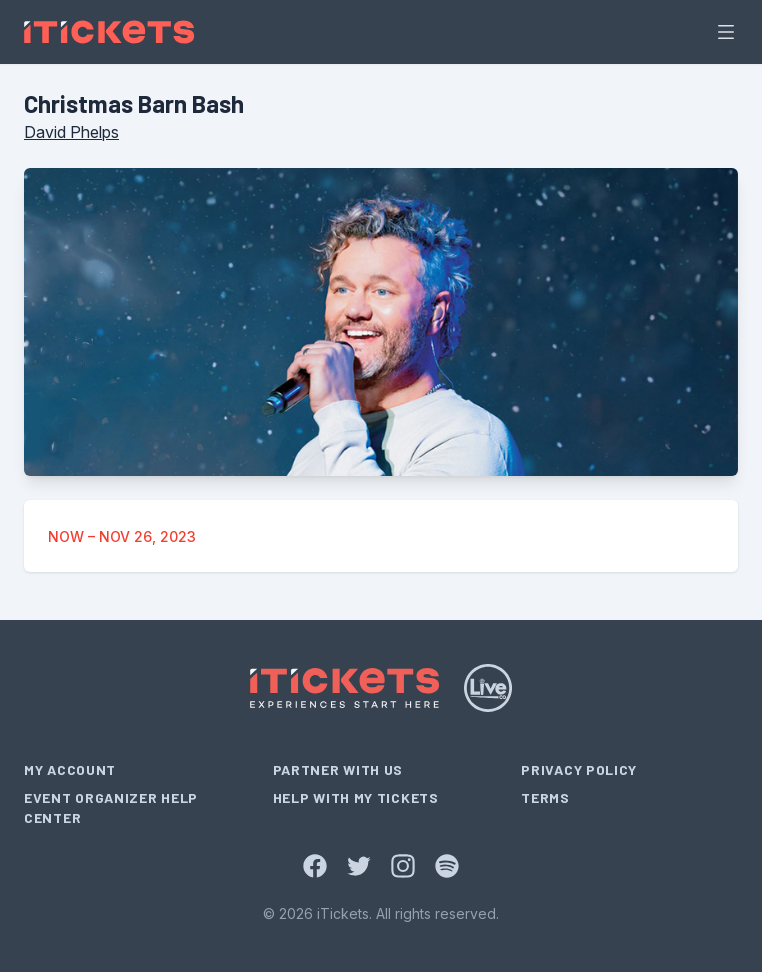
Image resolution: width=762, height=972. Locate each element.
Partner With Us (338, 769)
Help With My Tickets (356, 797)
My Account (70, 769)
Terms (545, 797)
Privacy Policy (579, 769)
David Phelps (71, 132)
